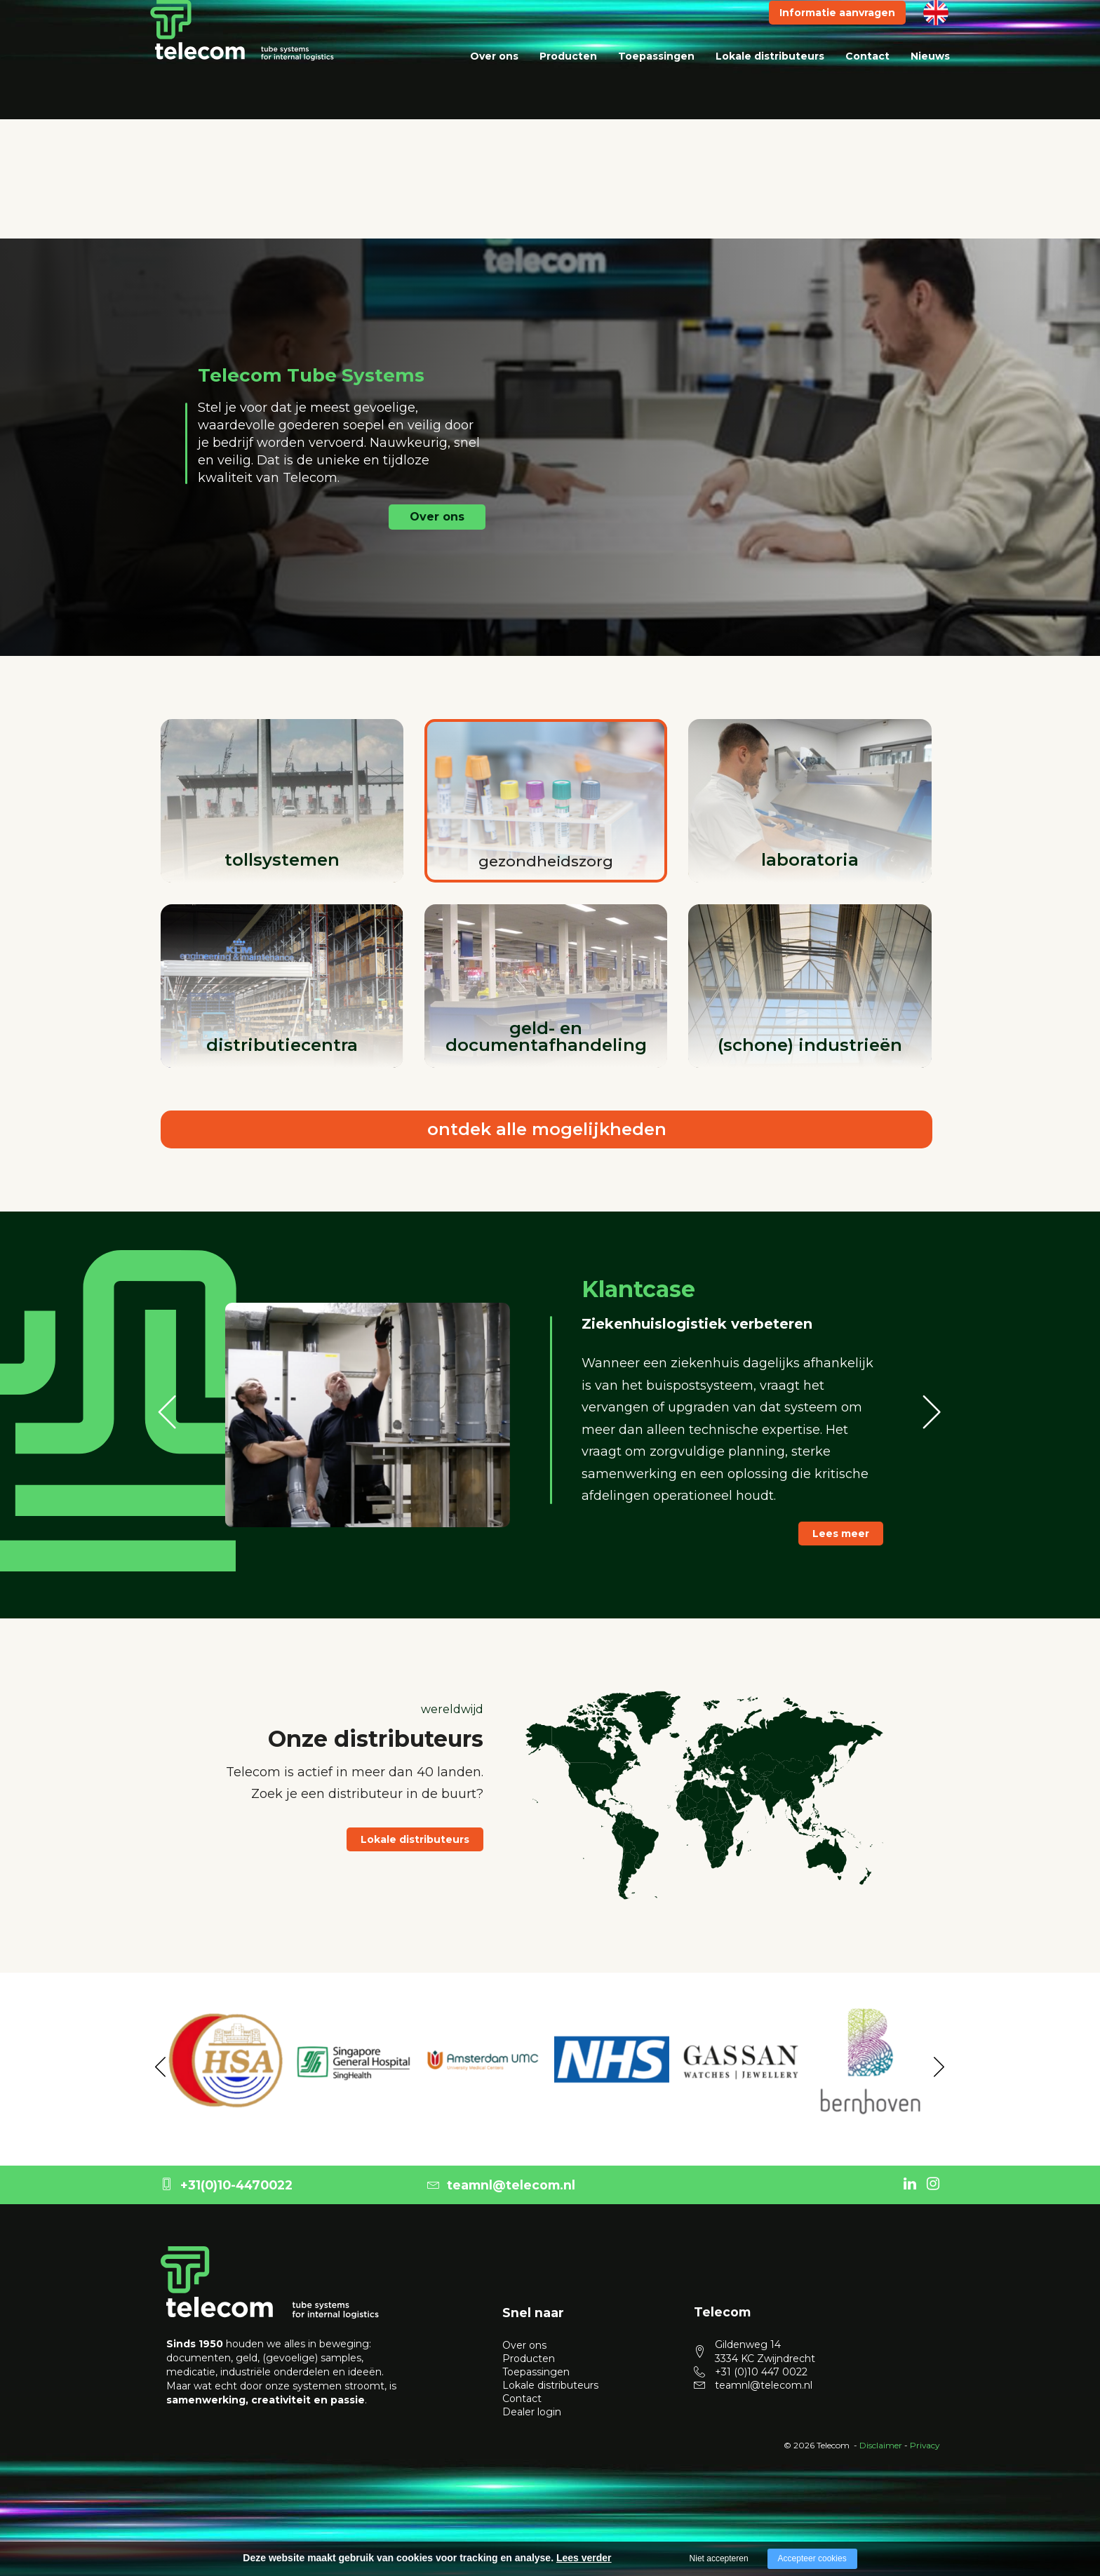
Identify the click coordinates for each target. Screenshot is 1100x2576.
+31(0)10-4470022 (227, 2176)
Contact (867, 84)
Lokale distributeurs (770, 84)
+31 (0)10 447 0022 (761, 2363)
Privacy (924, 2436)
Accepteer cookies (812, 2558)
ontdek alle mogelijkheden (546, 1129)
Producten (568, 84)
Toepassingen (656, 84)
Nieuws (930, 84)
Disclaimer (880, 2436)
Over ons (494, 84)
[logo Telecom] (270, 2273)
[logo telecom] (242, 57)
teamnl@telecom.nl (501, 2176)
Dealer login (531, 2403)
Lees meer (840, 1533)
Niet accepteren (719, 2558)
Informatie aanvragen (837, 40)
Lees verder (584, 2557)
